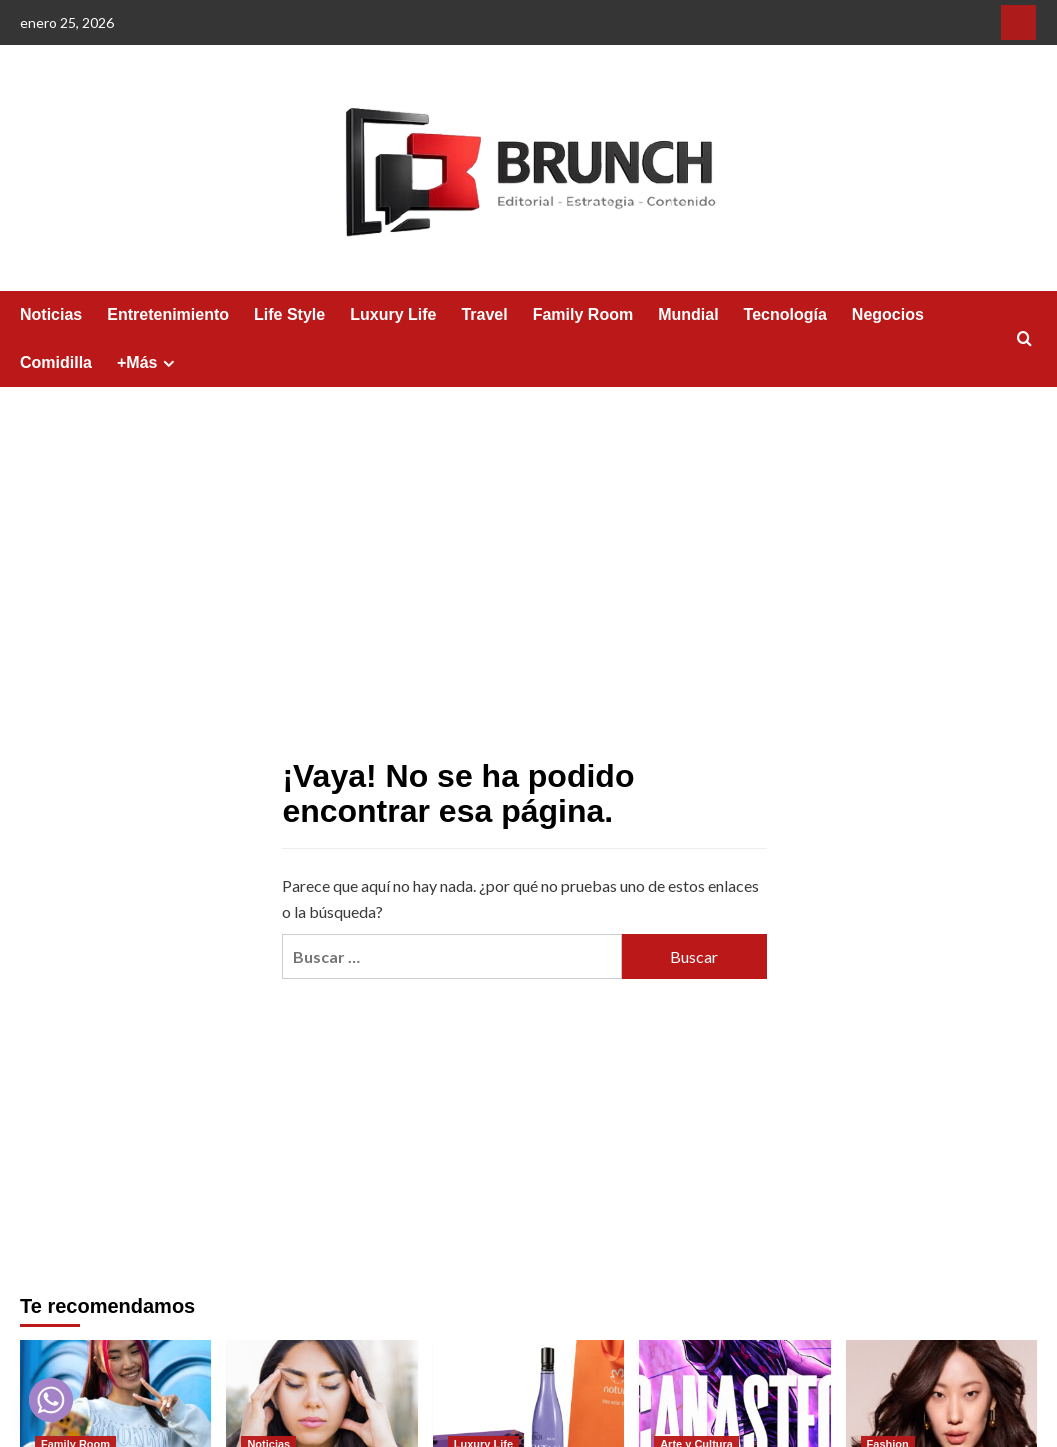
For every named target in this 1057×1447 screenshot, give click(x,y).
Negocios (888, 314)
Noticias (51, 314)
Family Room (583, 314)
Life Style (289, 314)
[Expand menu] (168, 363)
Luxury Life (393, 314)
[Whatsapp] (51, 1400)
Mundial (688, 314)
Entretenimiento (168, 314)
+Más (148, 363)
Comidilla (56, 362)
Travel (484, 314)
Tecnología (785, 314)
